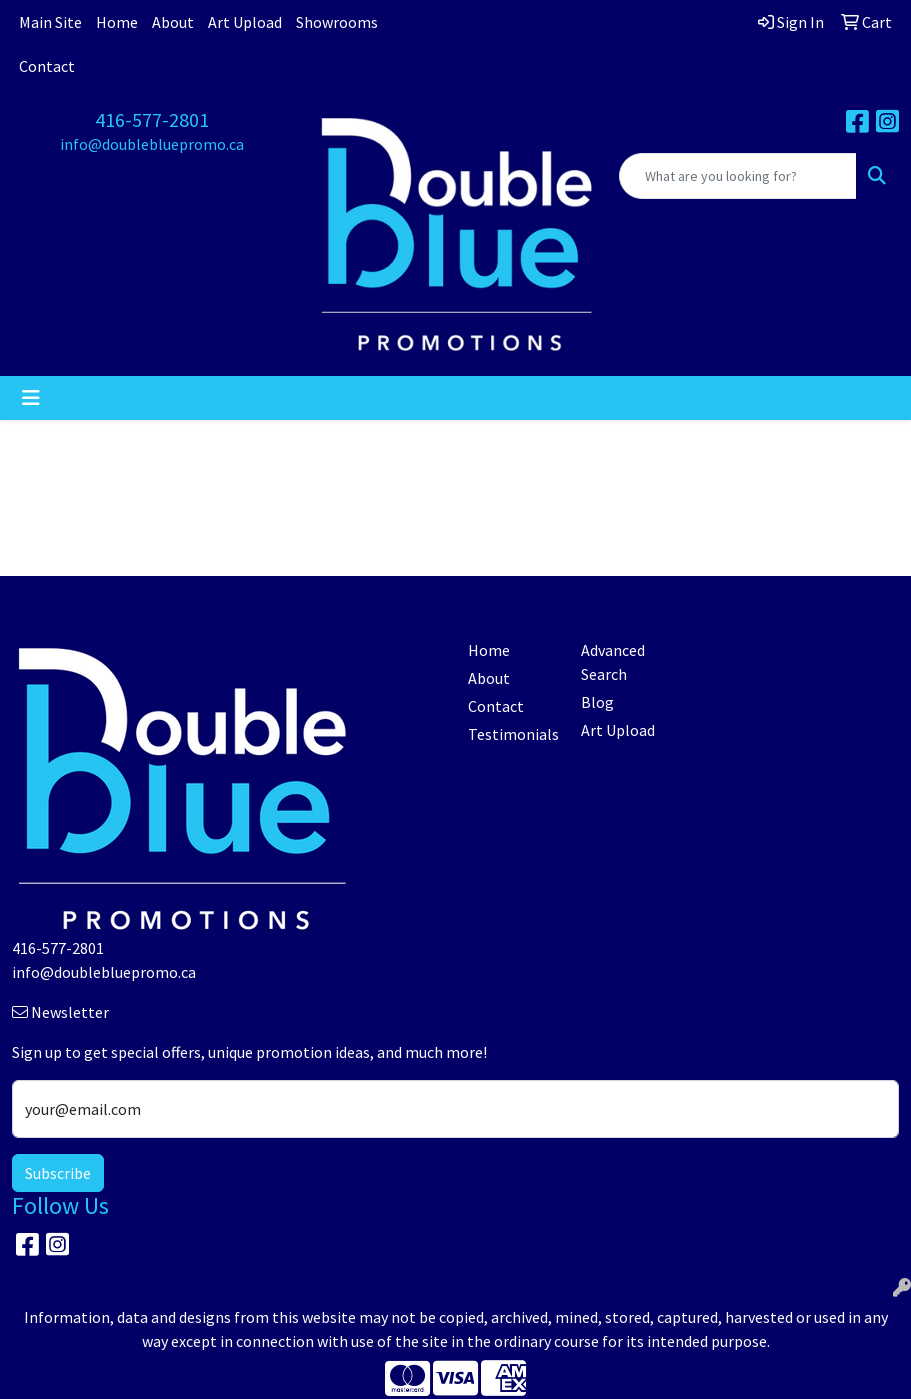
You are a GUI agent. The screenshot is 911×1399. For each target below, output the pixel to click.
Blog (597, 702)
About (173, 22)
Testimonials (513, 734)
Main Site (50, 22)
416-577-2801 (152, 119)
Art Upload (245, 22)
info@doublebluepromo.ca (152, 144)
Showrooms (337, 22)
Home (117, 22)
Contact (47, 66)
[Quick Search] (738, 176)
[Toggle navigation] (31, 398)
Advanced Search (613, 662)
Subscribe (58, 1173)
